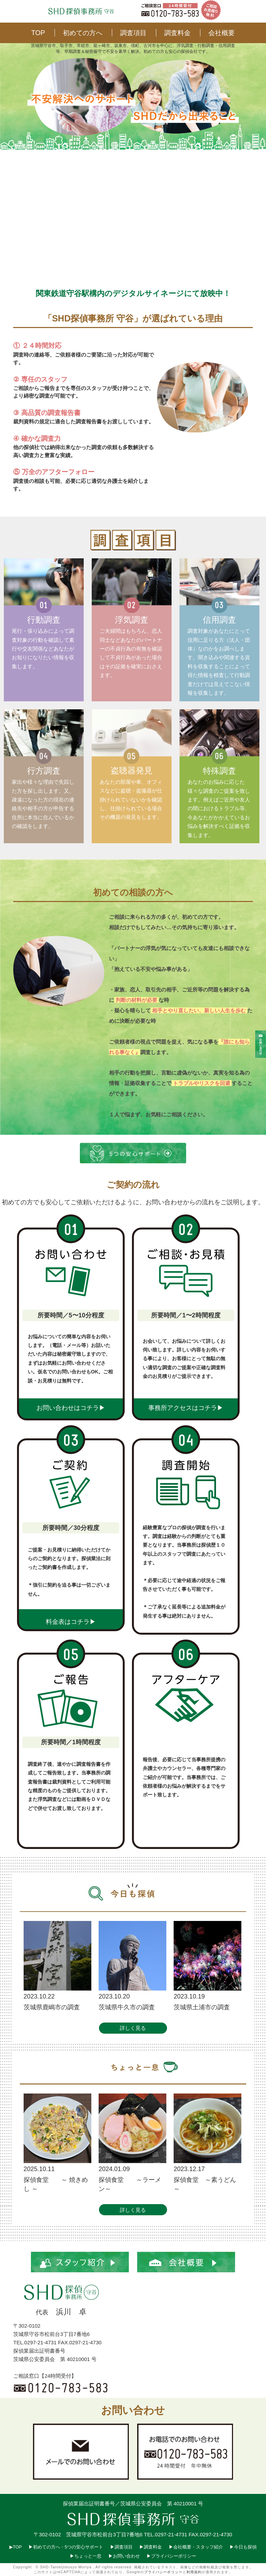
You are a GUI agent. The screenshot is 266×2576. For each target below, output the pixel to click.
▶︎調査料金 (151, 2547)
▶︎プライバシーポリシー (171, 2556)
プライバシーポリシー (163, 2572)
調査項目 (133, 33)
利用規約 (194, 2572)
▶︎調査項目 (121, 2547)
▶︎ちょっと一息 (85, 2556)
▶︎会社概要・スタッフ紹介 (196, 2547)
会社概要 (221, 33)
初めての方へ (82, 33)
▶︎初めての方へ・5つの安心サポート (66, 2547)
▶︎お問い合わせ (124, 2556)
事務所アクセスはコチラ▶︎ (185, 1407)
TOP (38, 33)
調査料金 (177, 33)
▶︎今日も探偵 (243, 2547)
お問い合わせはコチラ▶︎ (70, 1407)
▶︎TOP (15, 2547)
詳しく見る (133, 2028)
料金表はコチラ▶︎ (71, 1621)
